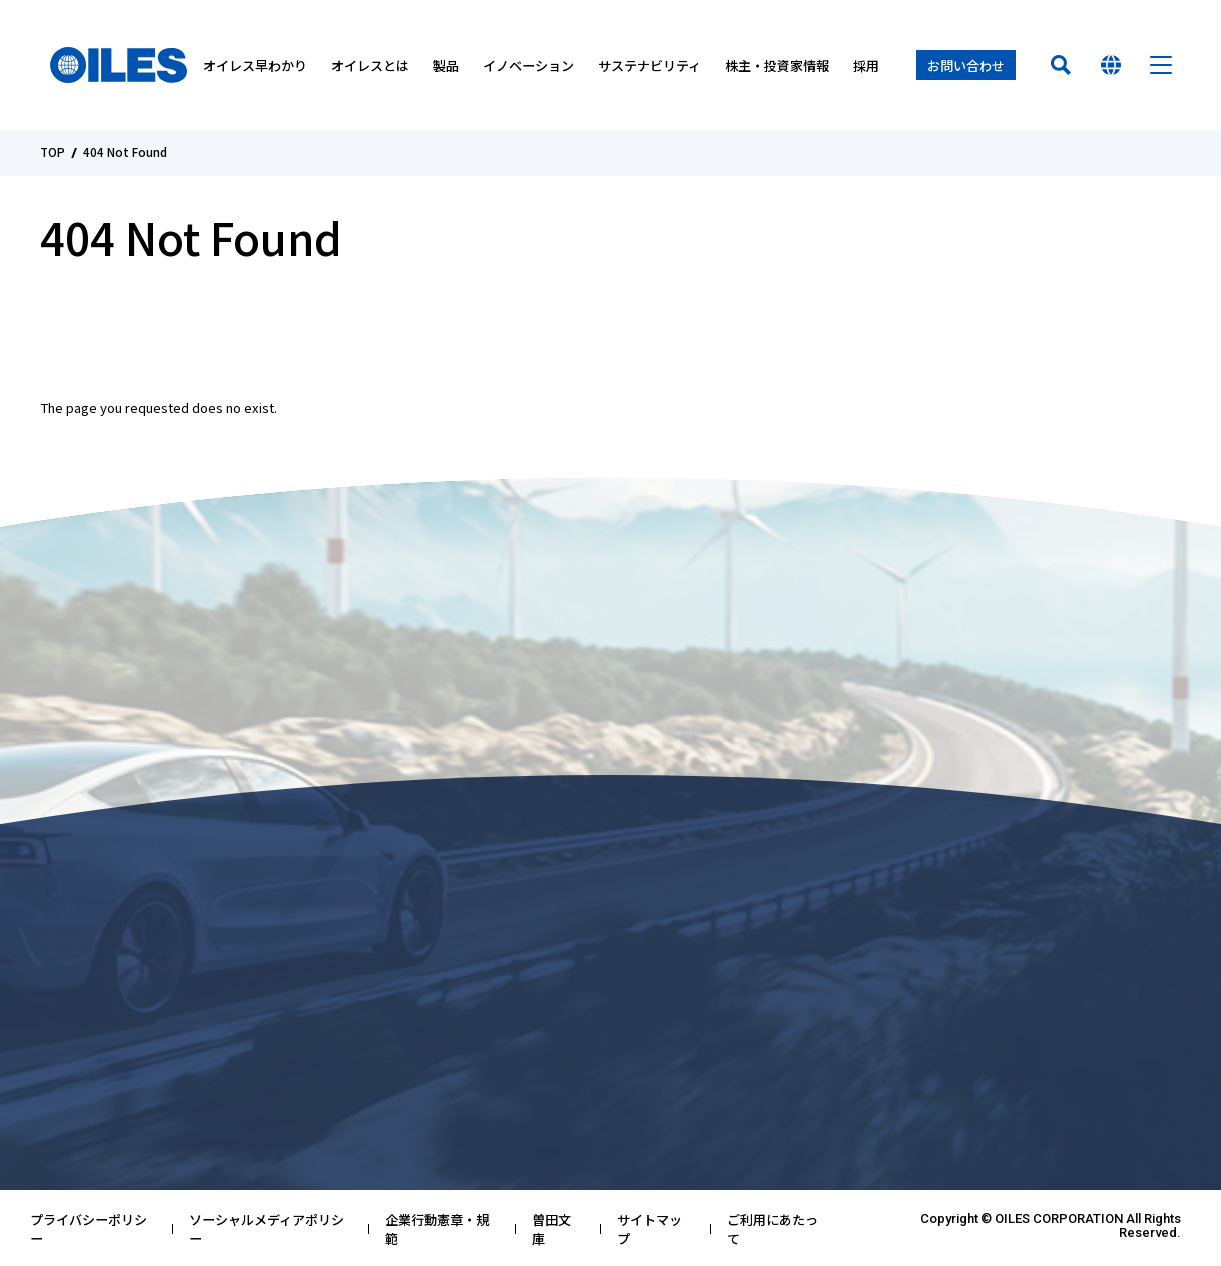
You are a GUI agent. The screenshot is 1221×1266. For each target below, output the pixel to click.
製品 (446, 65)
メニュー (1161, 65)
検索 (1061, 65)
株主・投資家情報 (777, 65)
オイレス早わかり (255, 65)
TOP (52, 153)
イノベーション (528, 65)
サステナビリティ (649, 65)
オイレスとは (370, 65)
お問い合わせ (966, 65)
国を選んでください (1111, 65)
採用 (866, 65)
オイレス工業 (118, 65)
